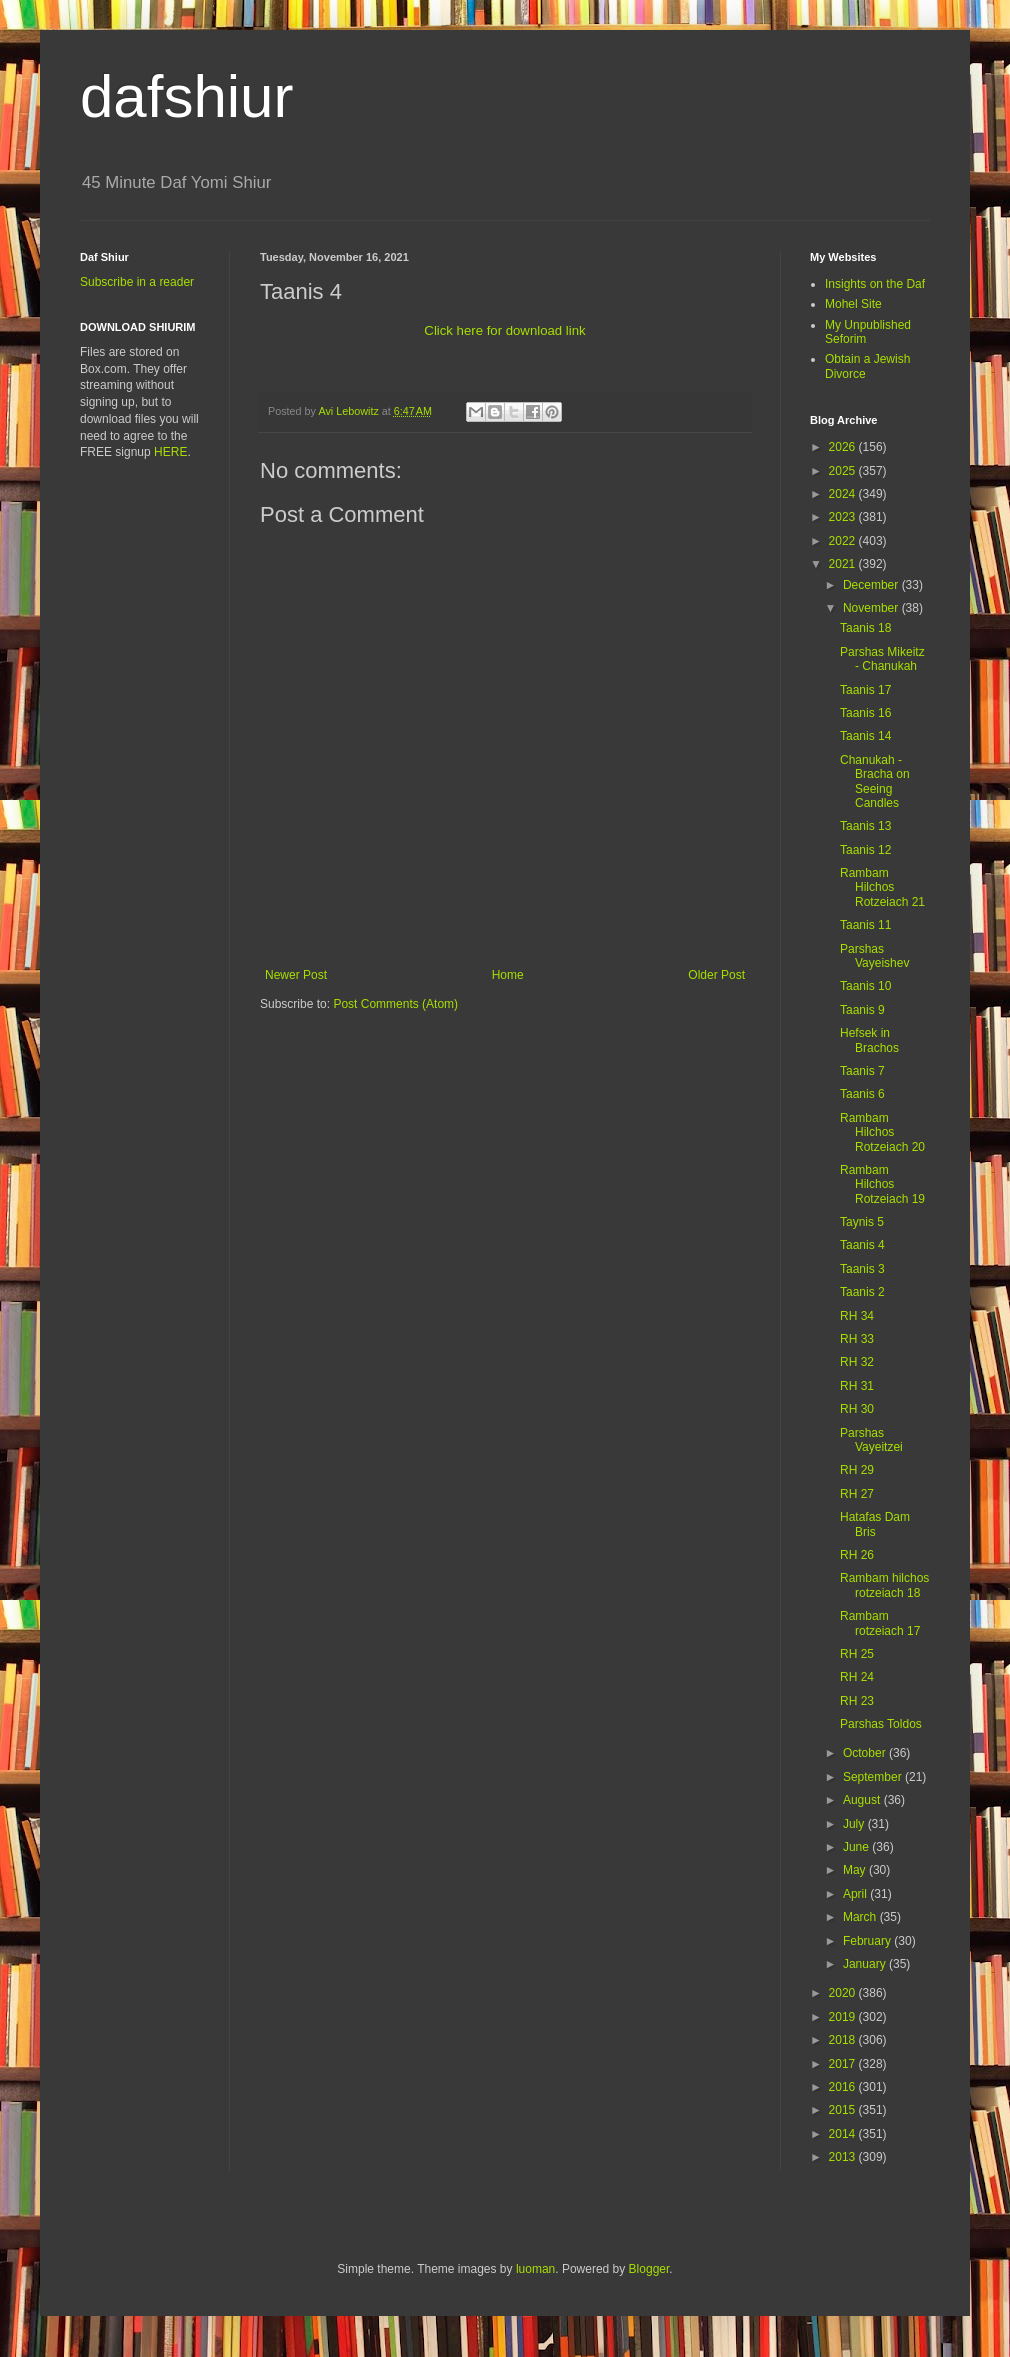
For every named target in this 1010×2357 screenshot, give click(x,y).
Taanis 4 (862, 1245)
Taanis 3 (862, 1269)
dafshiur (186, 96)
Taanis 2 (862, 1292)
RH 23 (857, 1701)
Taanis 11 (865, 925)
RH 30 (857, 1409)
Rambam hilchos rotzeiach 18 (884, 1585)
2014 (844, 2134)
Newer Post (296, 975)
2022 (844, 541)
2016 (844, 2087)
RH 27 (857, 1494)
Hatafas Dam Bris (875, 1524)
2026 (844, 447)
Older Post (716, 975)
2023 (844, 517)
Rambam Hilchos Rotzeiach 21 (882, 887)
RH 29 (857, 1470)
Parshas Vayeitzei (871, 1440)
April (856, 1894)
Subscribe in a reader (137, 282)
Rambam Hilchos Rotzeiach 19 (882, 1184)
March (861, 1917)
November (872, 608)
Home (508, 975)
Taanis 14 (865, 736)
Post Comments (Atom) (395, 1004)
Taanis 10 (865, 986)
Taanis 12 (865, 850)
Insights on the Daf (875, 284)
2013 (844, 2157)
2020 (844, 1993)
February (868, 1941)
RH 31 (857, 1386)
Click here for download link (504, 330)
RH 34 (857, 1316)
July (855, 1824)
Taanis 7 (862, 1071)
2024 (844, 494)
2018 (844, 2040)
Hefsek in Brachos (869, 1040)
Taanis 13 (865, 826)
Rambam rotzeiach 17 (880, 1623)
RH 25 (857, 1654)
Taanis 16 (865, 713)
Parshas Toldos (881, 1724)
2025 (844, 471)
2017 (844, 2064)
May (856, 1870)
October (866, 1753)
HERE (170, 452)
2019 (844, 2017)
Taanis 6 (862, 1094)
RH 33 (857, 1339)
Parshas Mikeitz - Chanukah (882, 659)
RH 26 (857, 1555)
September (874, 1777)
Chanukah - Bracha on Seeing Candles (875, 781)
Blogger (649, 2269)
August (863, 1800)
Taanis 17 (865, 690)
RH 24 (857, 1677)
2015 (844, 2110)
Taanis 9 (862, 1010)
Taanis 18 (865, 628)
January (866, 1964)
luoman (535, 2269)
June (857, 1847)
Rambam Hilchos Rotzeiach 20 (882, 1132)
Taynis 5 (862, 1222)
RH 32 (857, 1362)
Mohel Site (853, 304)
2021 (844, 564)
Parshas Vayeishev (874, 956)
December (872, 585)
